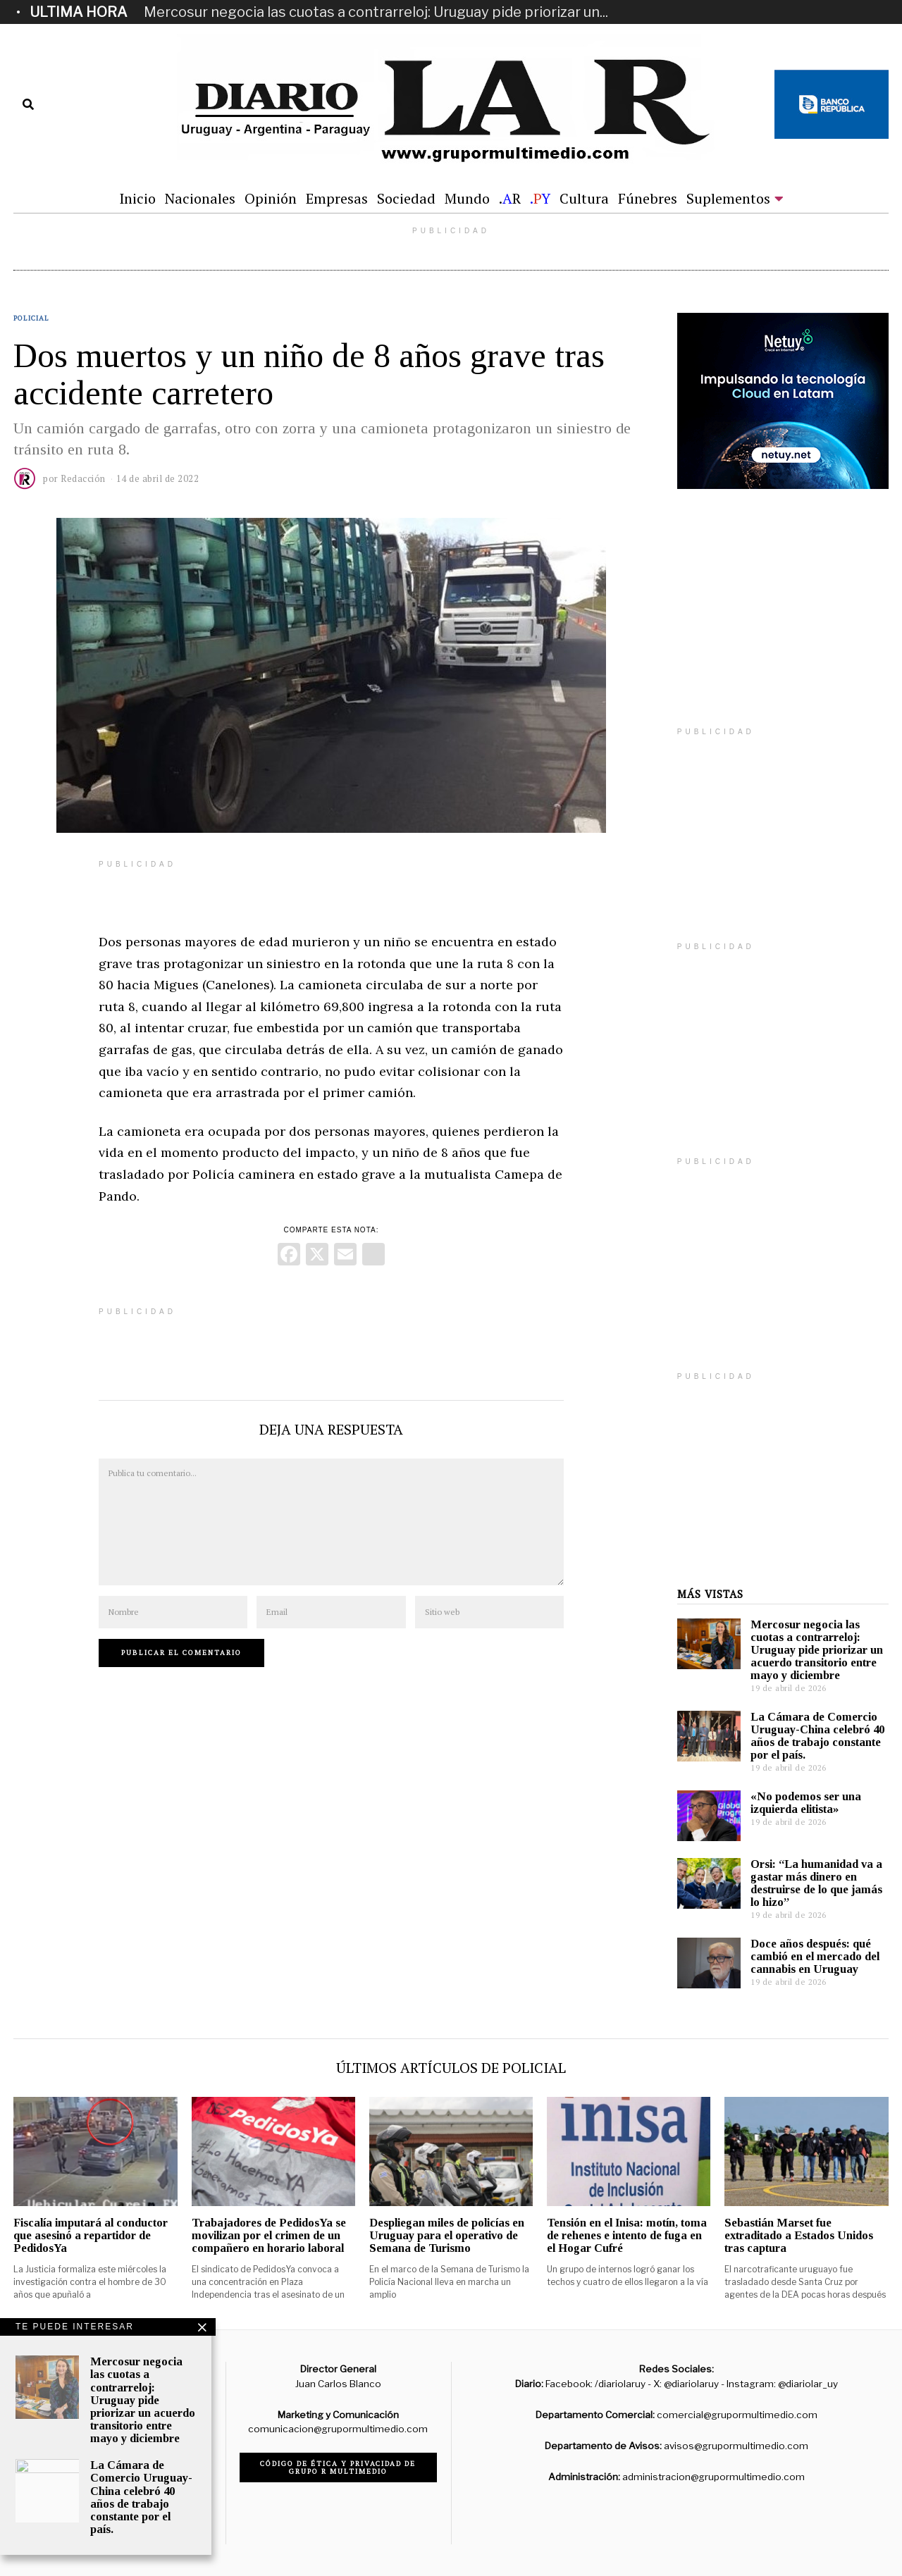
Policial (31, 318)
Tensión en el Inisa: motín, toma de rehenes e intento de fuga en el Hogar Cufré (627, 2235)
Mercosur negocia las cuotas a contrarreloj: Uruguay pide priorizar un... (376, 12)
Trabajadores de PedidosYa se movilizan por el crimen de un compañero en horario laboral (269, 2235)
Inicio (137, 198)
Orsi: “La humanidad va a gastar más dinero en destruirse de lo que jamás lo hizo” (816, 1883)
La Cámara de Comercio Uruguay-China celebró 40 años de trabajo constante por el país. (817, 1735)
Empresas (337, 198)
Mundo (467, 198)
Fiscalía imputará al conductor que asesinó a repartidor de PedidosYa (90, 2235)
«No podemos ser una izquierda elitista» (805, 1803)
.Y (540, 198)
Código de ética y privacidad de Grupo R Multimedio (338, 2467)
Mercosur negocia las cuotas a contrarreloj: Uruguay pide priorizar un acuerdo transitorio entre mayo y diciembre (816, 1650)
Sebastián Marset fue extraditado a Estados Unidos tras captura (798, 2235)
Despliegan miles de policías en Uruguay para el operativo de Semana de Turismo (446, 2235)
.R (510, 198)
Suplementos (728, 198)
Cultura (584, 198)
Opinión (271, 198)
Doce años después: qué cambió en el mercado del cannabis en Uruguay (814, 1956)
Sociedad (406, 198)
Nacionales (200, 198)
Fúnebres (647, 198)
